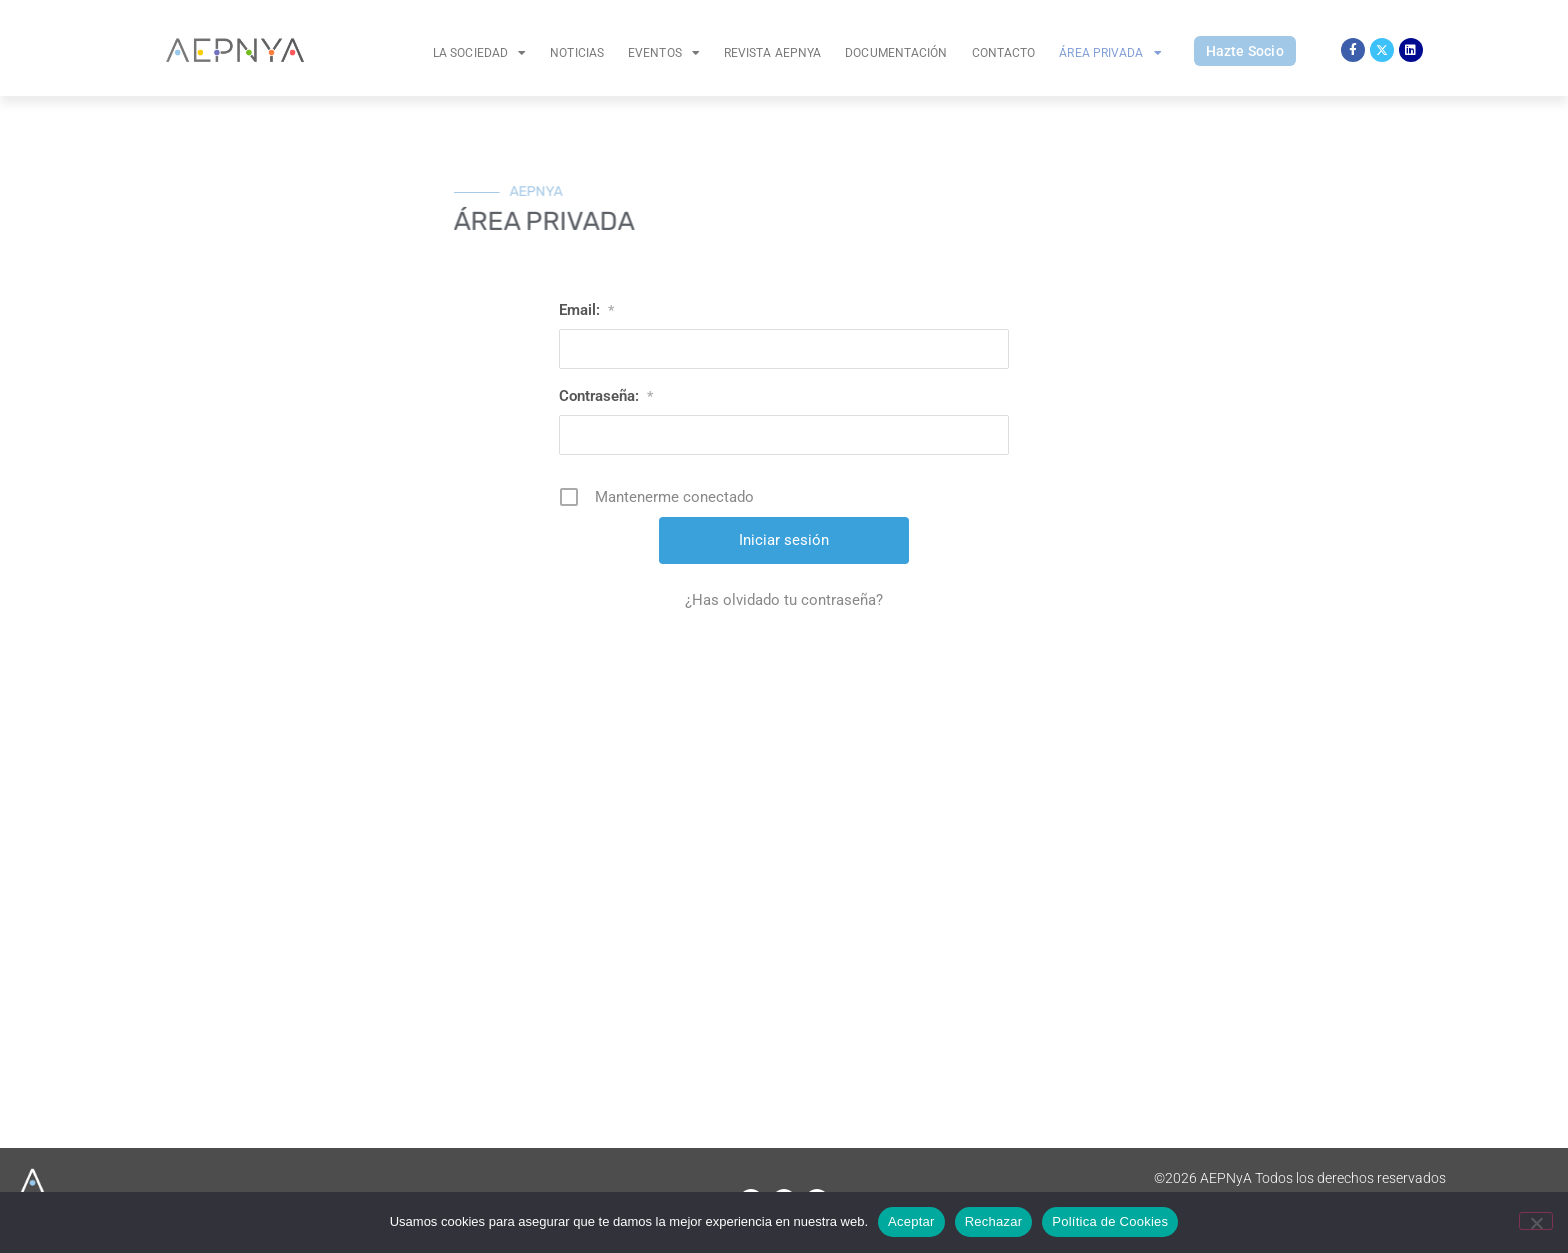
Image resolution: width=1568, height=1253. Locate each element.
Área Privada (1110, 53)
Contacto (1004, 53)
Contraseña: (606, 396)
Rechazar (994, 1221)
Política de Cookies (1110, 1221)
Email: (586, 310)
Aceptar (911, 1221)
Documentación (896, 53)
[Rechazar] (1536, 1221)
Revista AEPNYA (772, 53)
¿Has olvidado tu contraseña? (784, 600)
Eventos (664, 53)
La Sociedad (479, 53)
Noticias (577, 53)
